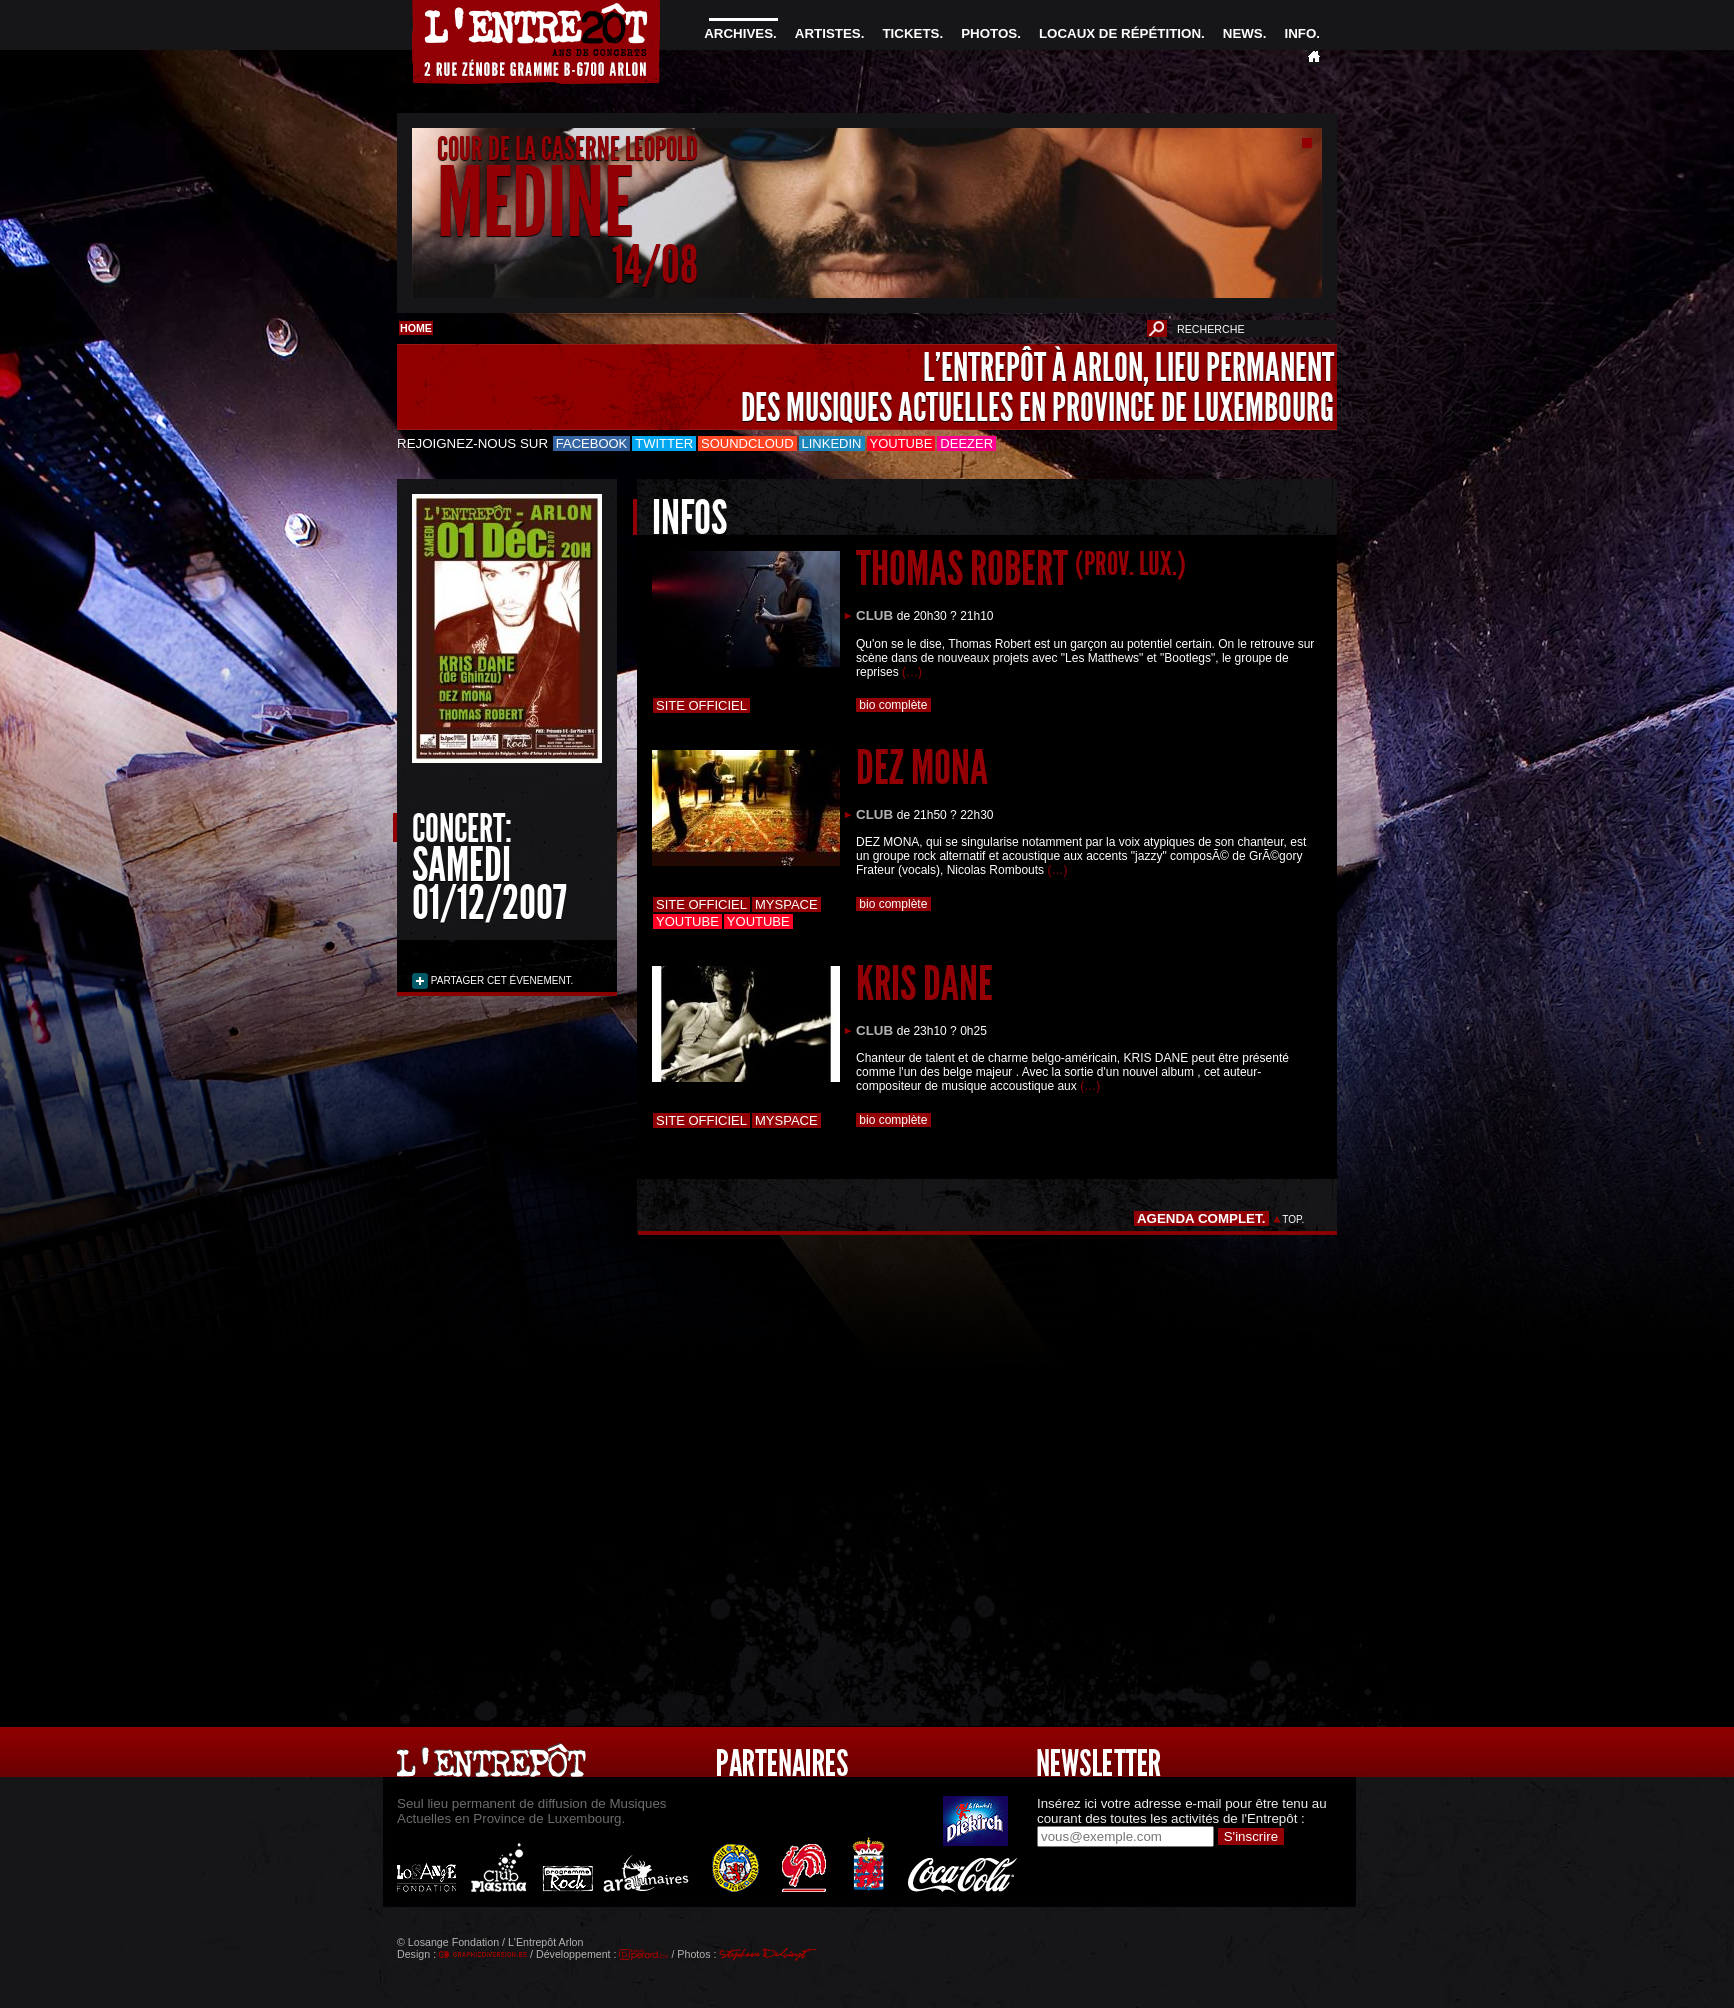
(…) (912, 672)
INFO (1300, 33)
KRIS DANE (924, 983)
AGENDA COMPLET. (1201, 1218)
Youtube (901, 443)
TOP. (1293, 1219)
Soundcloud (747, 443)
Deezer (966, 443)
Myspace (786, 904)
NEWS (1243, 33)
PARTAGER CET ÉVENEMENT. (500, 980)
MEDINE (535, 203)
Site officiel (701, 705)
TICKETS (910, 33)
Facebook (592, 443)
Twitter (664, 443)
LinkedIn (832, 443)
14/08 (655, 264)
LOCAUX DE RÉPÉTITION (1120, 33)
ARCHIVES (738, 33)
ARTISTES (828, 33)
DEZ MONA (922, 767)
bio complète (893, 705)
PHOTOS (989, 33)
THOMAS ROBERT (1021, 568)
